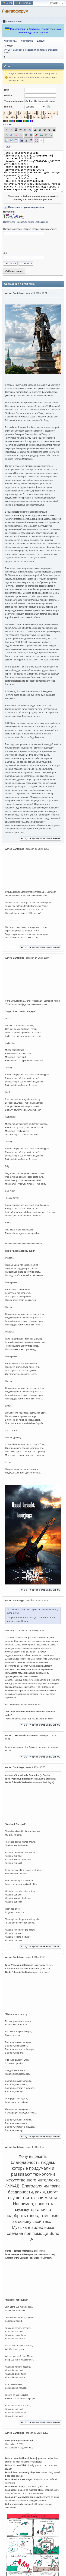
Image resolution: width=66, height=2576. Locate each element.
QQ (23, 838)
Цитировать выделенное (44, 838)
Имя (6, 89)
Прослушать (9, 222)
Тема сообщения (14, 101)
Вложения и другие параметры (26, 207)
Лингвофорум (15, 11)
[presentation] (30, 243)
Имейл (8, 95)
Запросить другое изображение (32, 222)
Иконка (8, 106)
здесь (53, 29)
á (3, 124)
